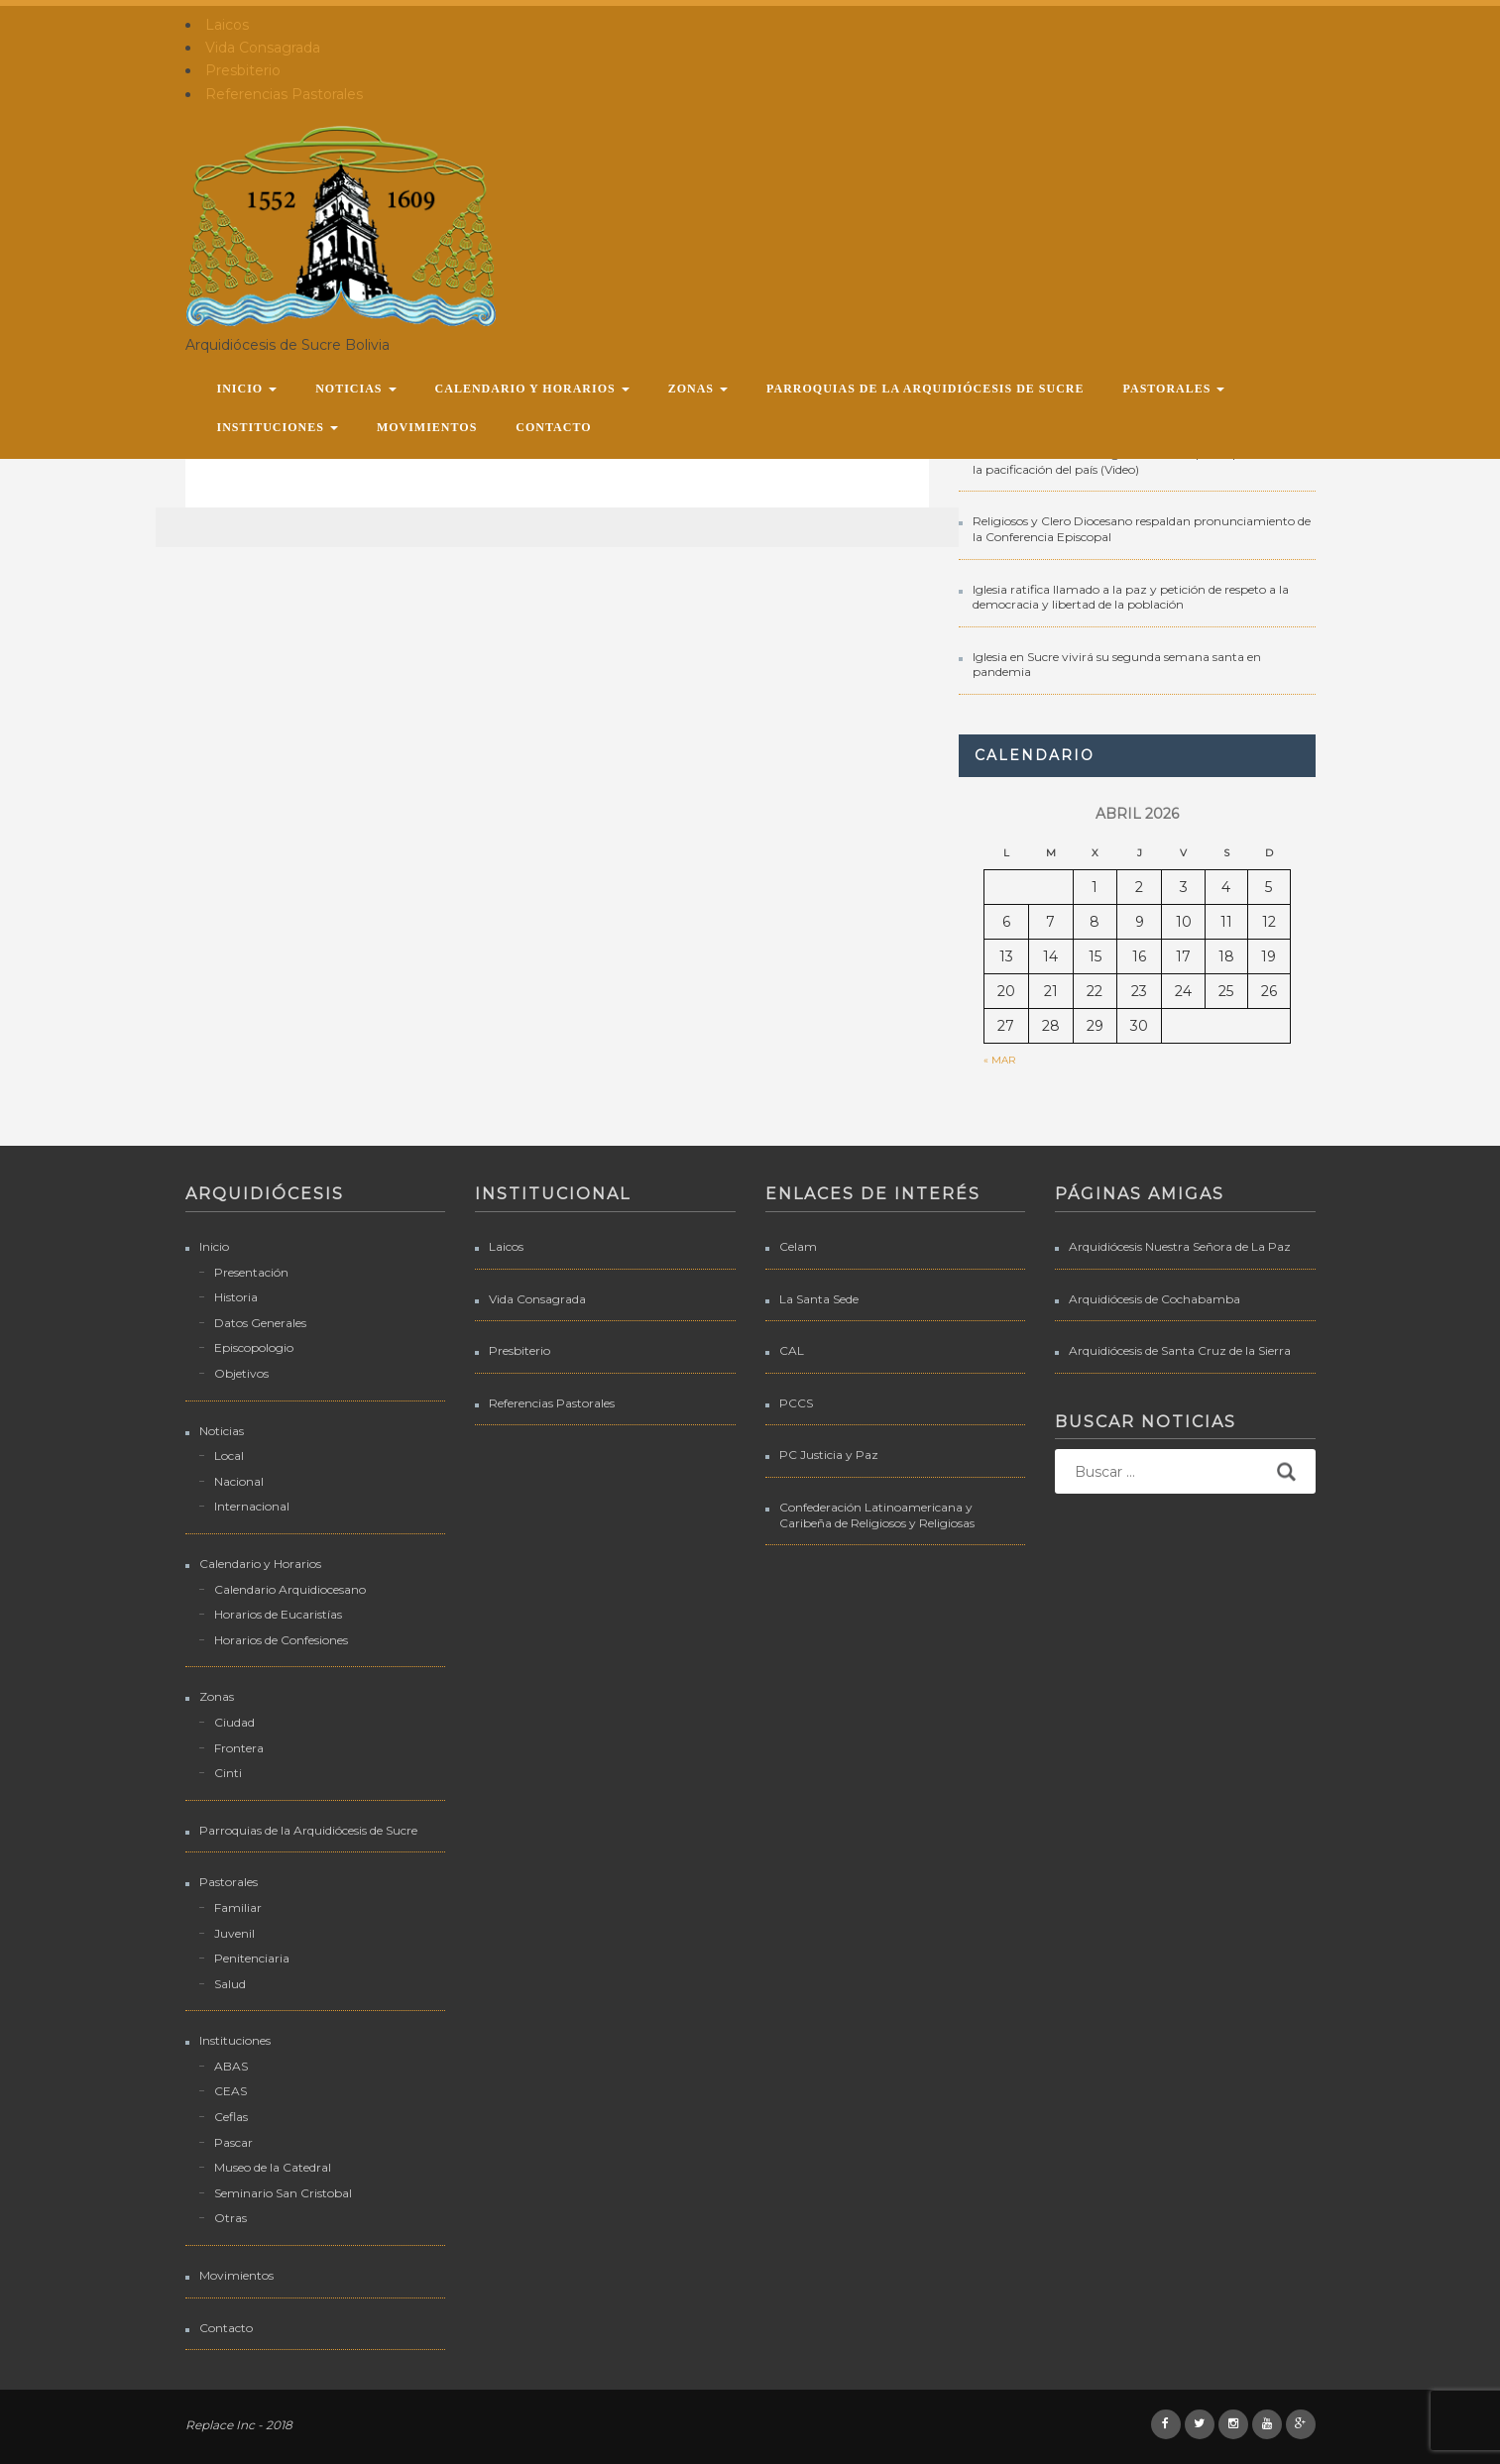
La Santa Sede (819, 1298)
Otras (230, 2217)
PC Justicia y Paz (828, 1454)
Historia (236, 1296)
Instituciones (277, 427)
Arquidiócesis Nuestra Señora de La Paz (1180, 1246)
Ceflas (231, 2116)
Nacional (239, 1481)
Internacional (251, 1506)
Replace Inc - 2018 (238, 2424)
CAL (791, 1350)
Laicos (227, 25)
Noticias (355, 388)
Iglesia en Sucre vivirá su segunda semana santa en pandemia (1117, 664)
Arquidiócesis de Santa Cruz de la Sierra (1180, 1350)
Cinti (228, 1772)
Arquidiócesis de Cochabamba (1154, 1298)
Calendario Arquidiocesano (290, 1589)
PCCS (796, 1403)
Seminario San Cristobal (283, 2192)
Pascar (233, 2142)
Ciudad (234, 1722)
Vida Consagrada (262, 47)
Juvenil (234, 1933)
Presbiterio (243, 70)
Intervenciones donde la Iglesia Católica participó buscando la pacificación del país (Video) (1139, 461)
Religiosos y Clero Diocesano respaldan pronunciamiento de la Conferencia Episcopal (1142, 528)
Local (229, 1455)
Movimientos (427, 427)
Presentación (251, 1272)
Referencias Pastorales (284, 94)
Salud (230, 1983)
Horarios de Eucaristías (278, 1614)
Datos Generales (260, 1322)
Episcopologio (253, 1347)
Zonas (698, 388)
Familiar (238, 1907)
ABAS (231, 2066)
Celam (798, 1246)
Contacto (553, 427)
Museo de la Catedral (272, 2167)
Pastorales (1174, 388)
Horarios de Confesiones (281, 1639)
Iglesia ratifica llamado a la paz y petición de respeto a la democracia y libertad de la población (1131, 597)
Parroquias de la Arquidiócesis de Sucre (925, 388)
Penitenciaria (251, 1958)
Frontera (239, 1747)
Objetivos (241, 1373)
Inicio (247, 388)
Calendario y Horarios (532, 388)
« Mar (999, 1060)
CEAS (230, 2090)
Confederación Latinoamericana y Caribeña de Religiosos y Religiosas (877, 1515)
